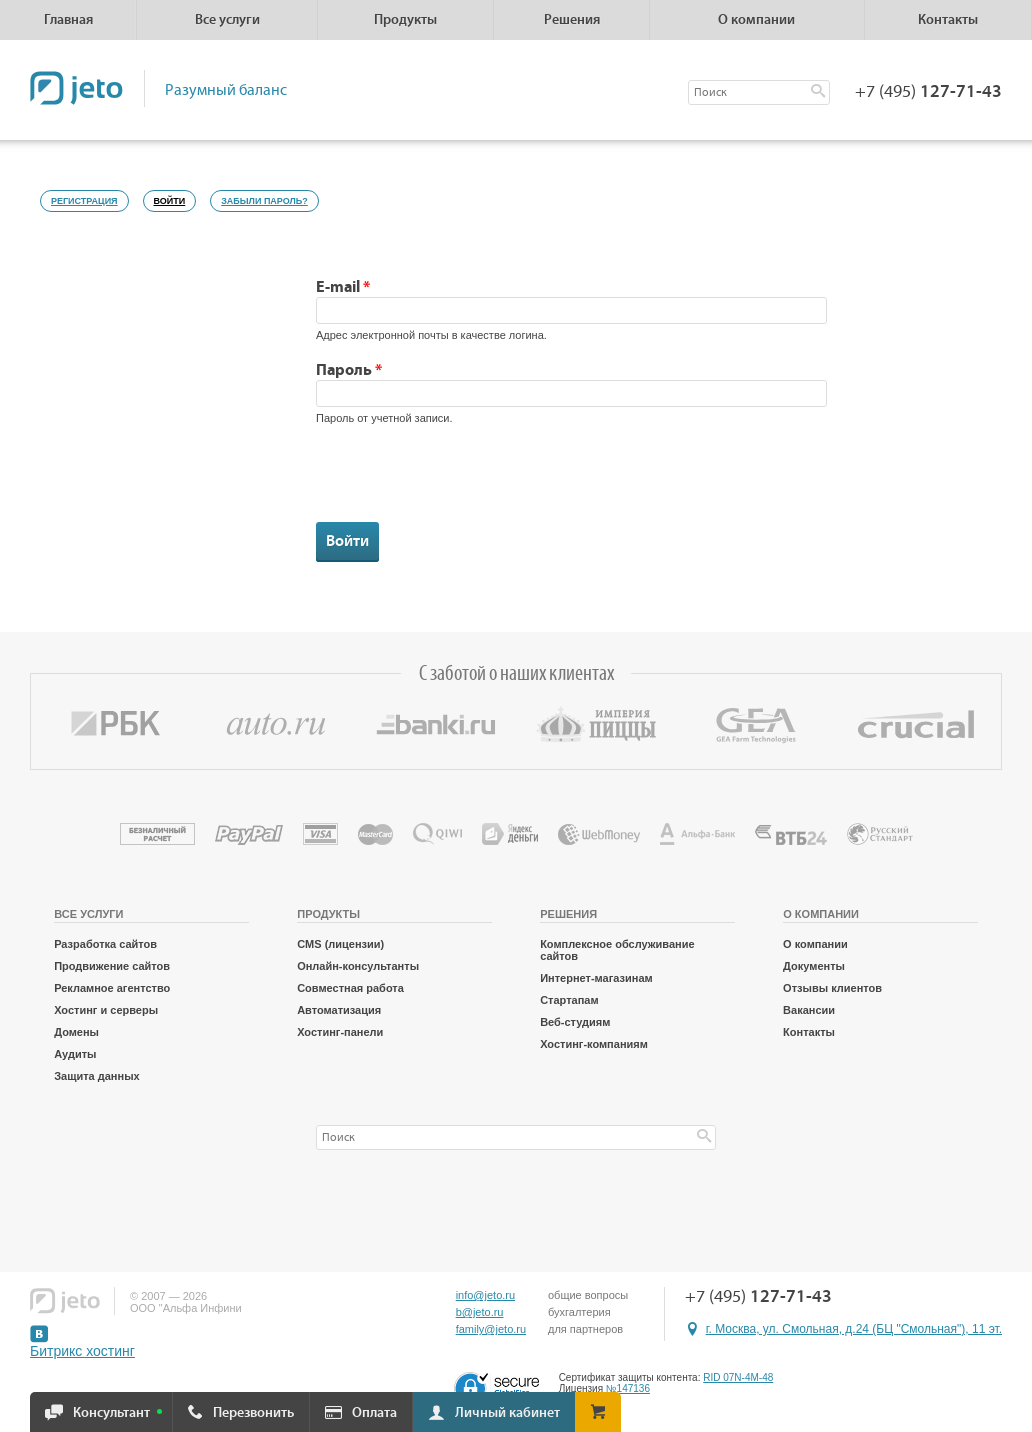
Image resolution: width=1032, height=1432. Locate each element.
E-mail (343, 287)
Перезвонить (253, 1413)
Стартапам (569, 1000)
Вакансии (809, 1010)
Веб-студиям (575, 1022)
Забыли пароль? (264, 201)
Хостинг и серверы (106, 1010)
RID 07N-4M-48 (738, 1377)
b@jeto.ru (480, 1312)
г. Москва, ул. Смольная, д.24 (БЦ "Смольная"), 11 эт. (854, 1329)
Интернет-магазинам (596, 978)
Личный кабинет (507, 1413)
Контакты (948, 20)
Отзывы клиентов (832, 988)
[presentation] (468, 483)
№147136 (628, 1388)
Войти (175, 198)
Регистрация (84, 201)
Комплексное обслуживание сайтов (617, 950)
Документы (814, 966)
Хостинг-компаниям (594, 1044)
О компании (815, 944)
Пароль (349, 370)
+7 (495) (928, 92)
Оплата (374, 1413)
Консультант (111, 1413)
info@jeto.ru (485, 1295)
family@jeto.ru (491, 1329)
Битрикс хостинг (82, 1351)
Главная (68, 20)
